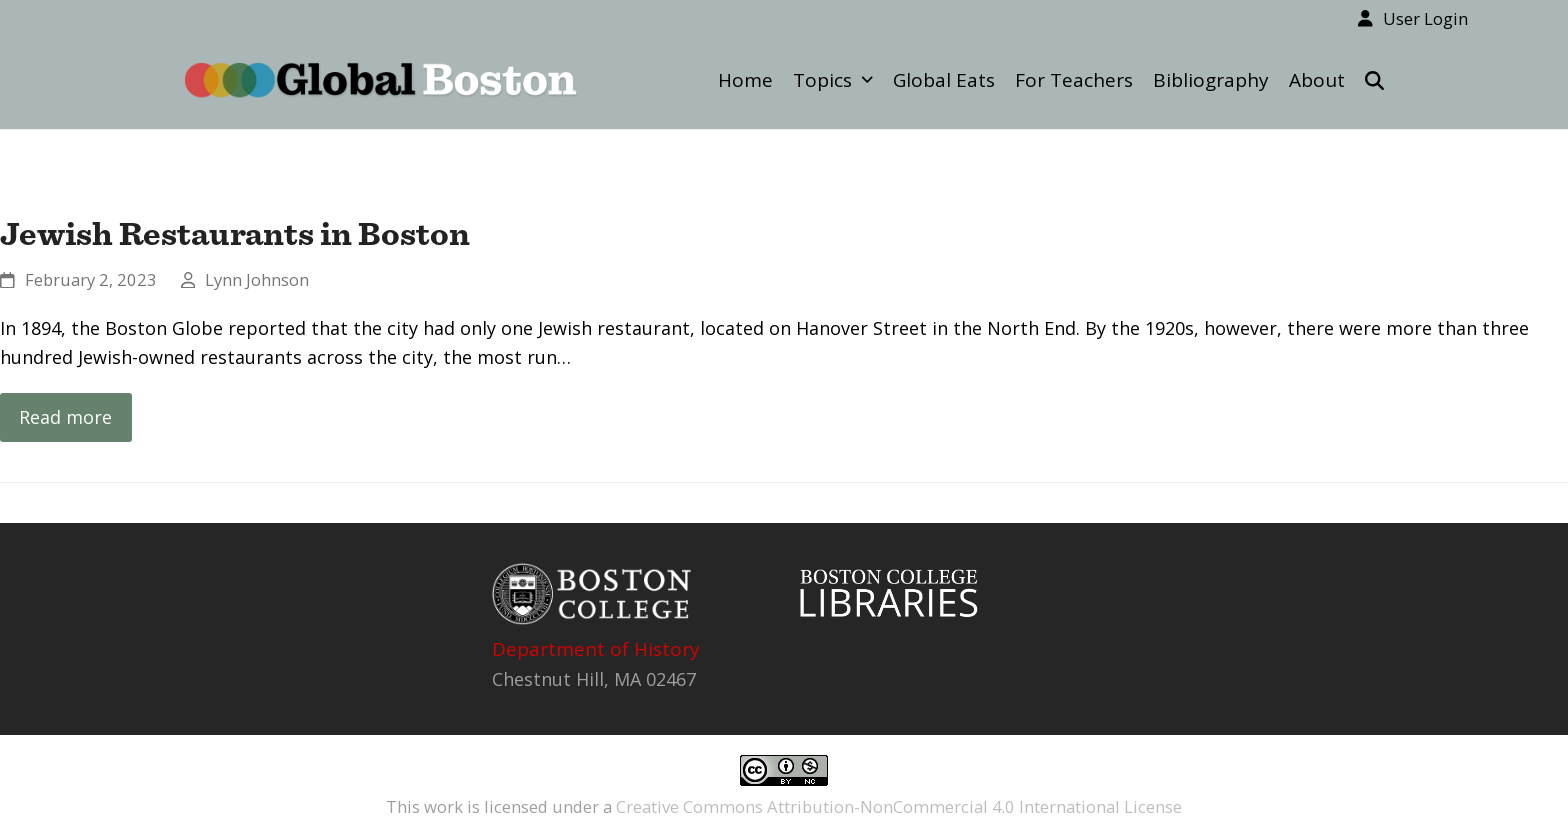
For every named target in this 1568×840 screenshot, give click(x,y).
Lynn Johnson (257, 279)
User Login (1425, 18)
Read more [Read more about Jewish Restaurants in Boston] (65, 417)
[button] (1374, 80)
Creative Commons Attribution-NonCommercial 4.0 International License (899, 806)
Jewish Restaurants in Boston (235, 233)
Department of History (596, 649)
